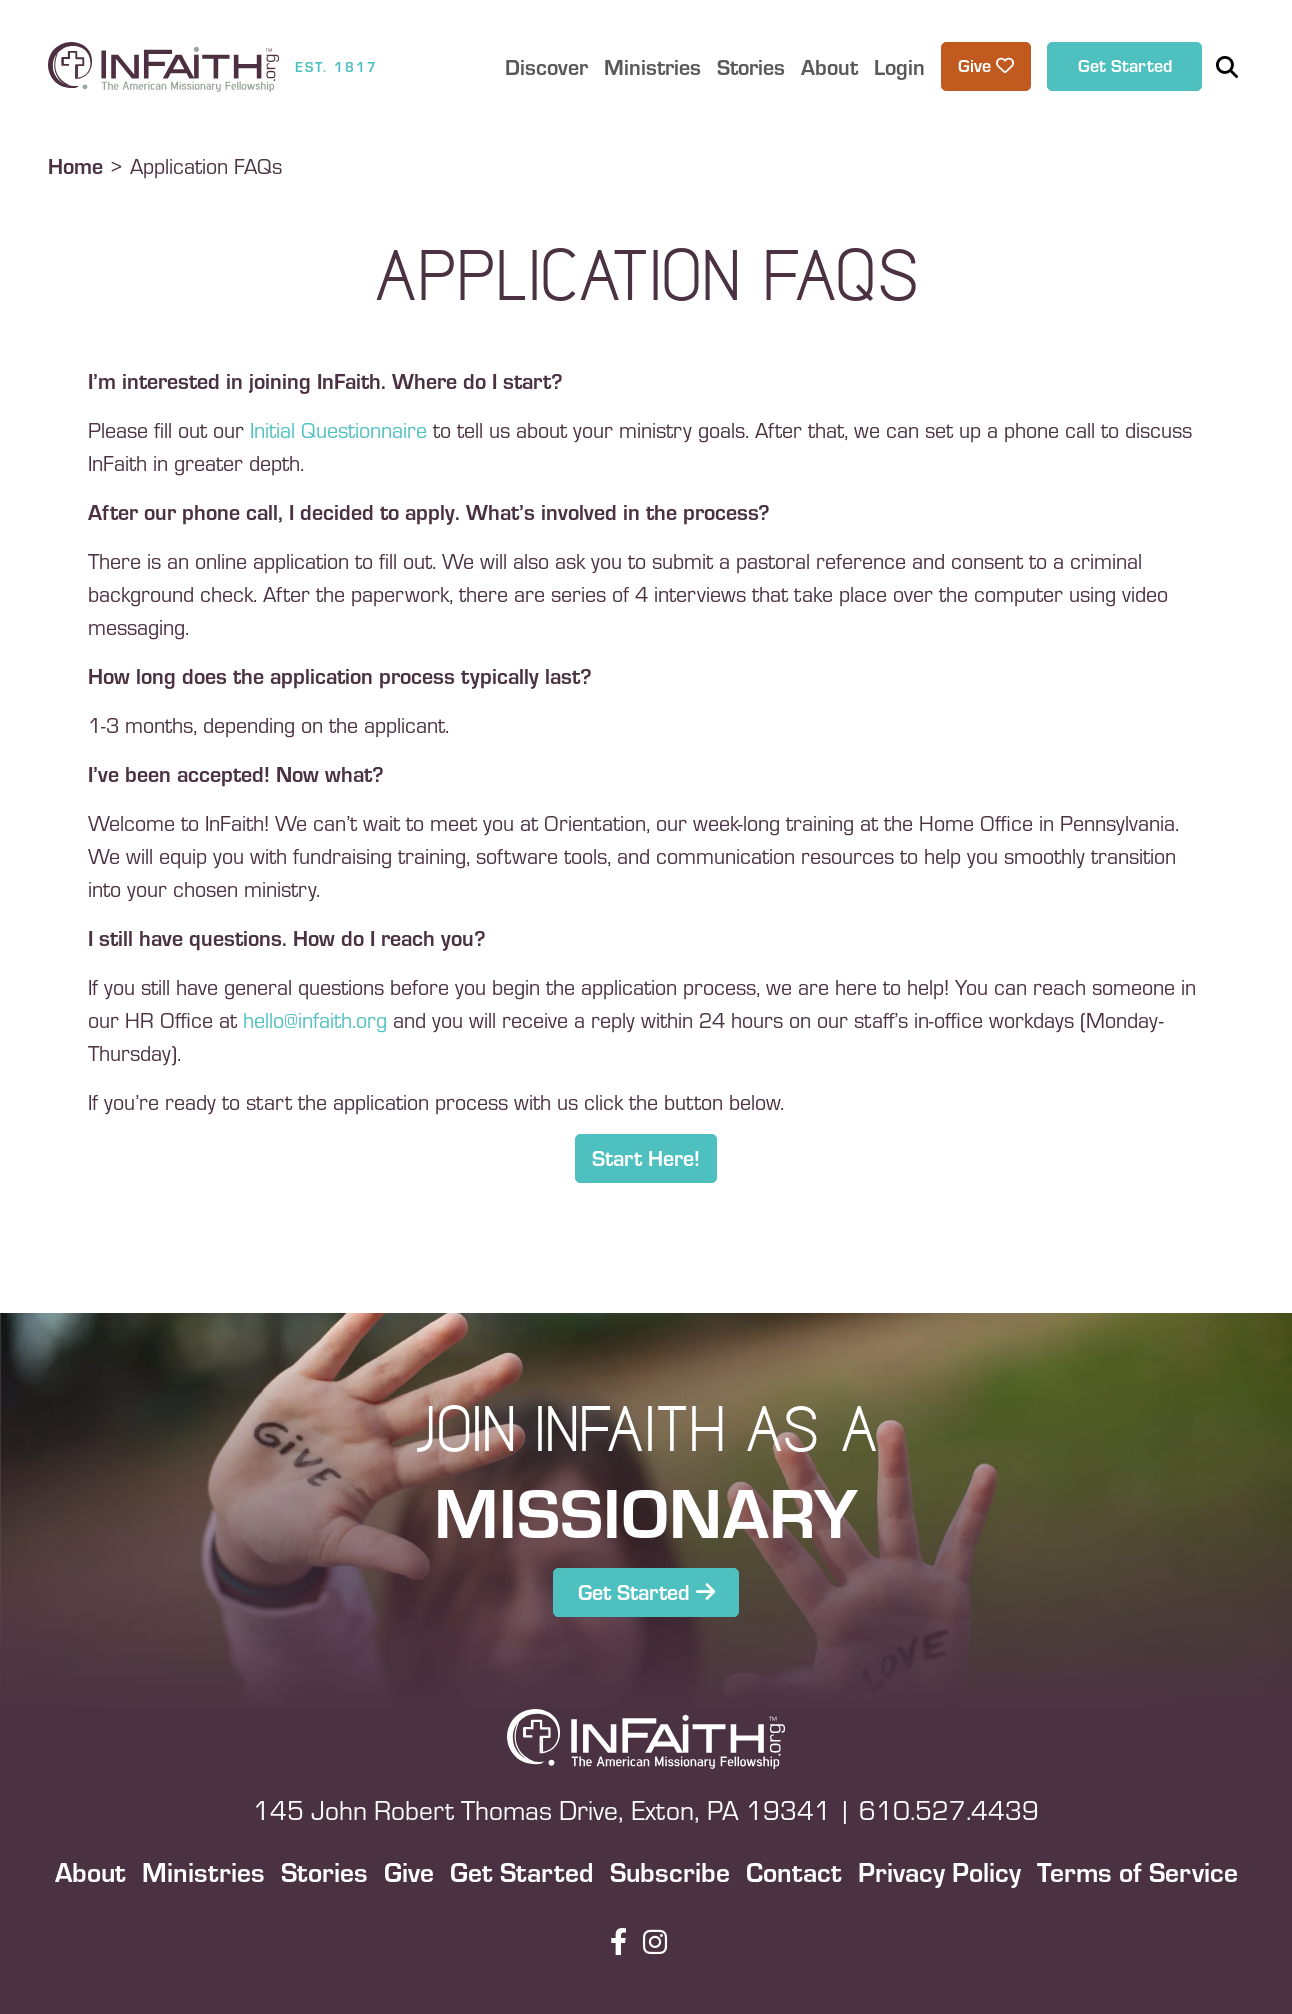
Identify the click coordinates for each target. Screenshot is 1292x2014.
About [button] (829, 66)
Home (75, 165)
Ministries (203, 1871)
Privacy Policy (939, 1871)
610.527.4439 (949, 1809)
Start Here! (646, 1157)
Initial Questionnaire (341, 429)
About (90, 1871)
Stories (324, 1871)
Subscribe (670, 1871)
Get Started (1125, 64)
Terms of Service (1137, 1871)
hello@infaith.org (315, 1019)
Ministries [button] (652, 66)
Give (409, 1871)
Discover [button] (546, 66)
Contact (794, 1871)
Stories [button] (751, 66)
